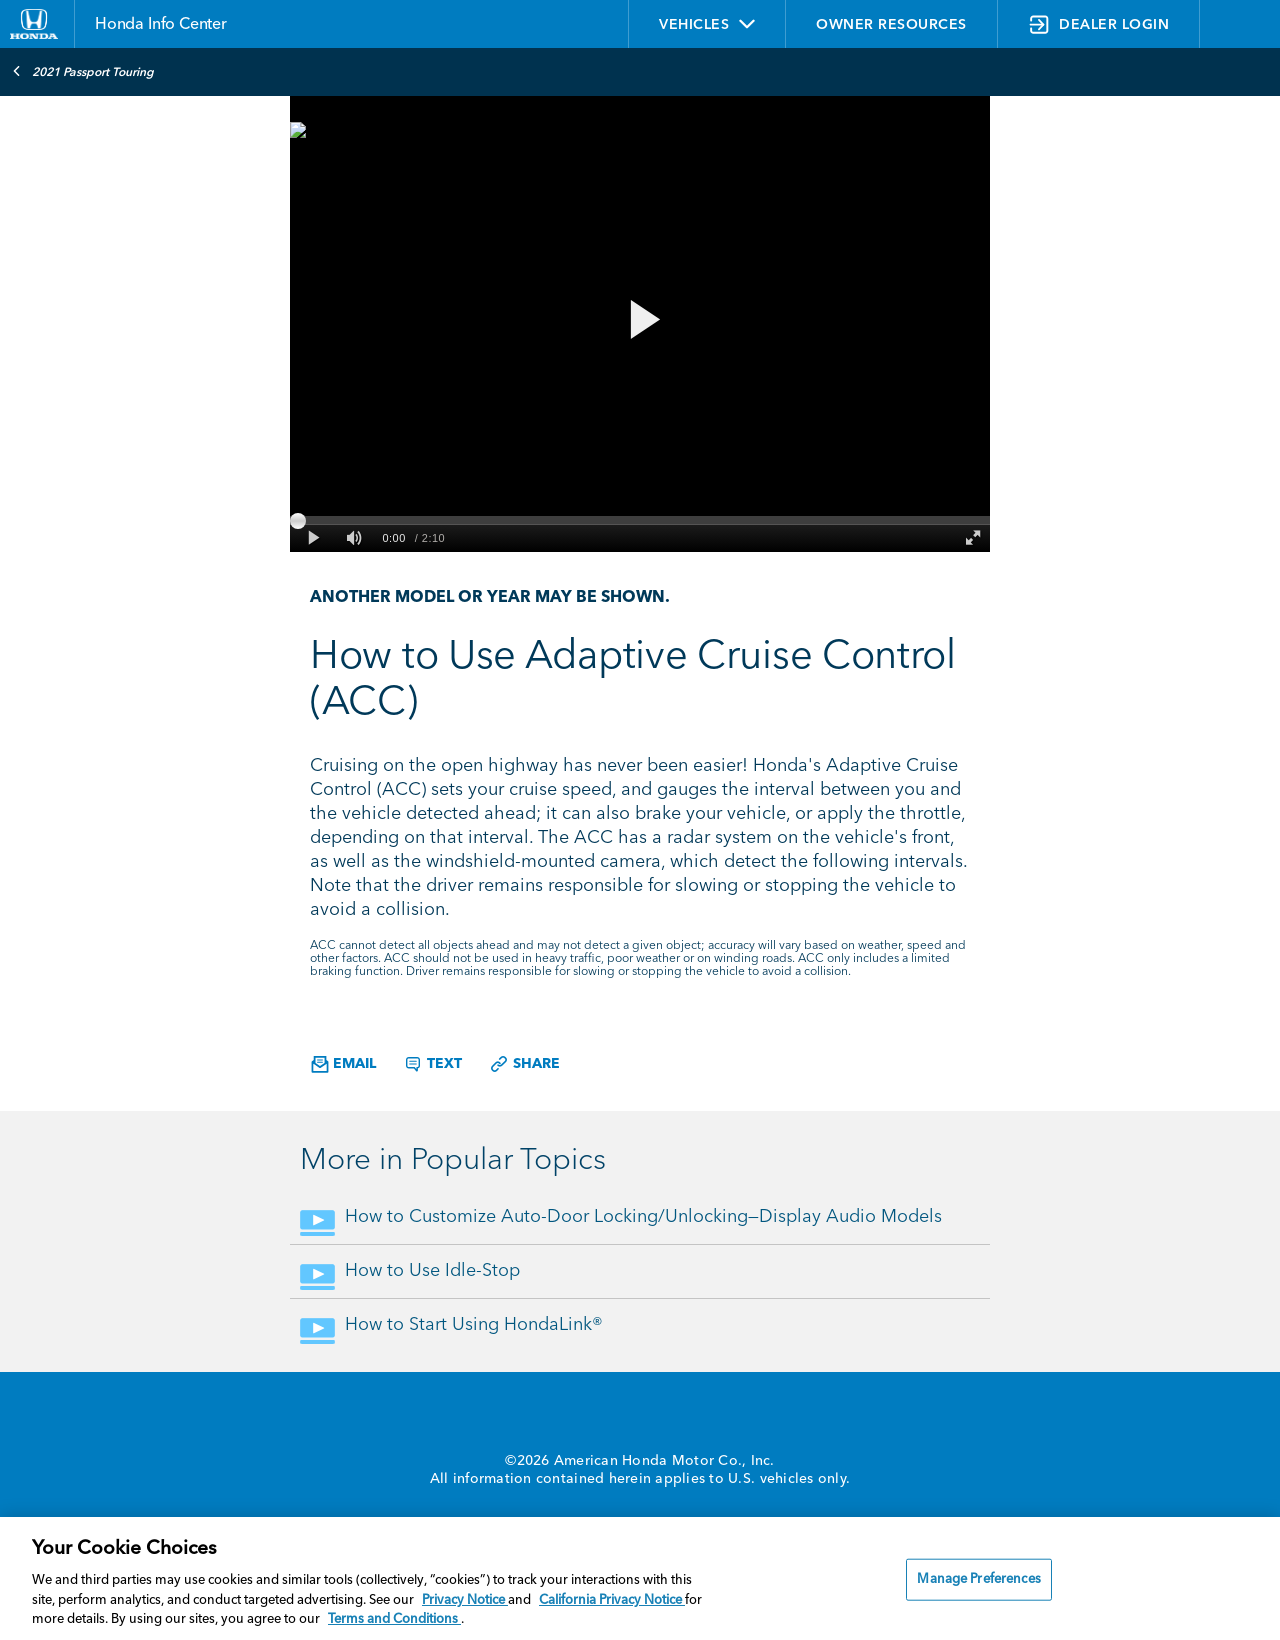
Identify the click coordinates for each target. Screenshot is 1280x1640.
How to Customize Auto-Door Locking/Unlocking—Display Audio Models (643, 1217)
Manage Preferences (978, 1579)
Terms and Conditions (394, 1619)
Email (343, 1064)
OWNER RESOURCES (891, 25)
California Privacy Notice (612, 1600)
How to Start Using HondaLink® (474, 1325)
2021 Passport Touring (83, 71)
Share (524, 1064)
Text (432, 1064)
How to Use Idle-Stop (432, 1271)
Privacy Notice (465, 1600)
